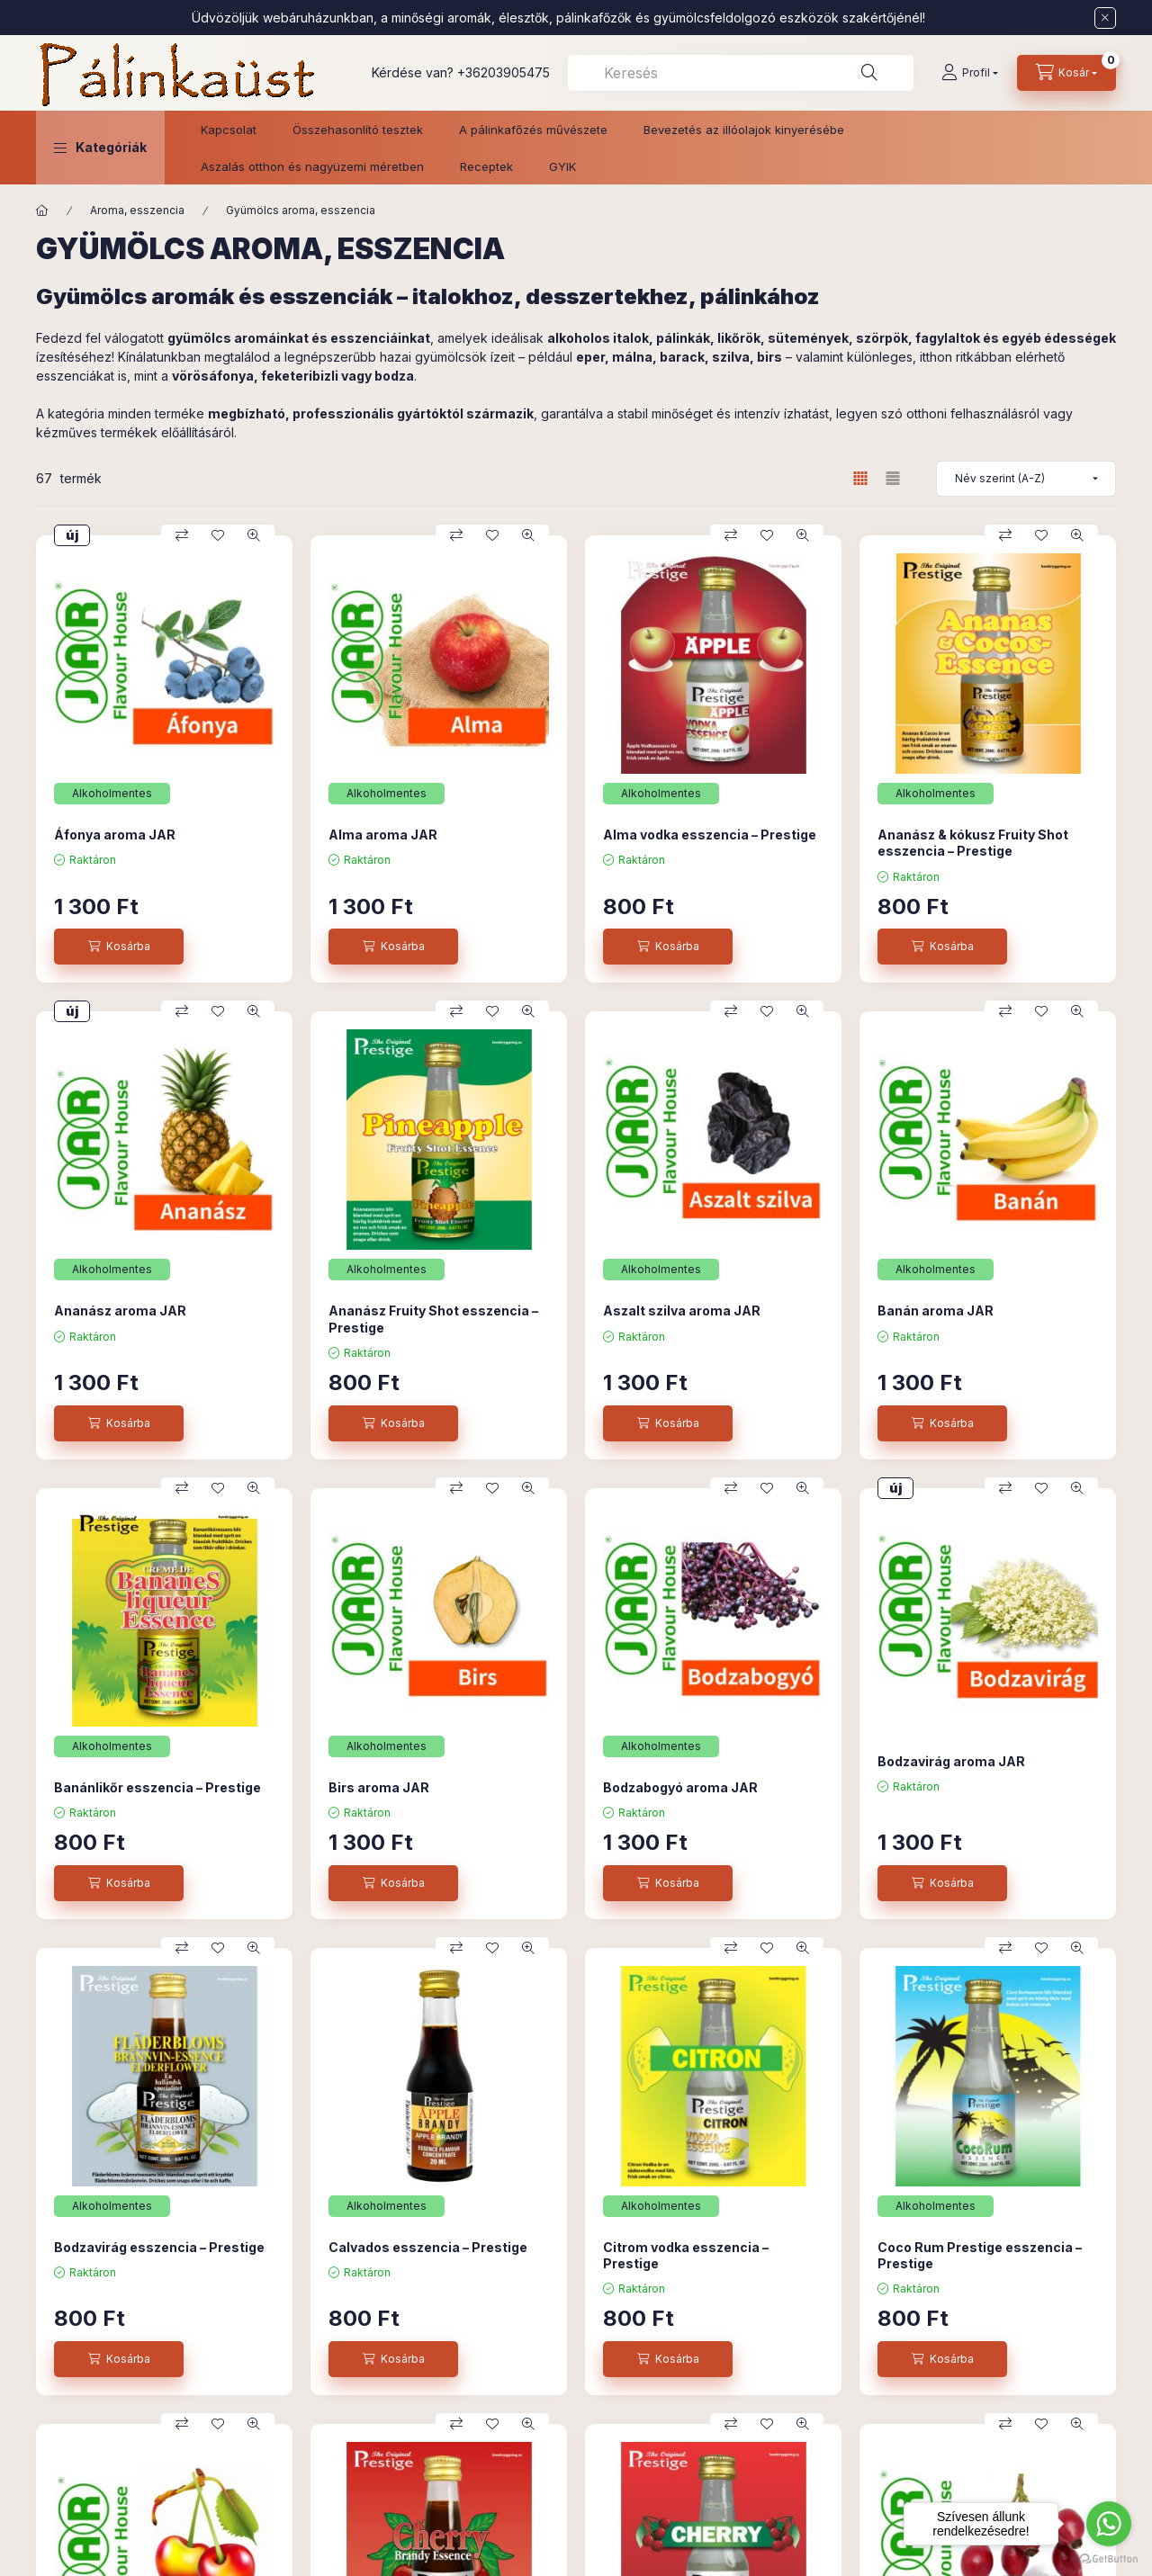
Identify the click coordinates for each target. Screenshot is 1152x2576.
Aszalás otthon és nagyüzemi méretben (312, 166)
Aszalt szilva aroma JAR (681, 1310)
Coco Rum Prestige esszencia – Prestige (980, 2255)
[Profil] (969, 73)
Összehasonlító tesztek (357, 129)
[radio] (893, 478)
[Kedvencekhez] (218, 535)
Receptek (486, 166)
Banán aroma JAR (936, 1310)
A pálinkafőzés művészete (533, 129)
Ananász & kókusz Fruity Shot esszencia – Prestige (973, 842)
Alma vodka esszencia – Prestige (709, 834)
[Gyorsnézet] (254, 535)
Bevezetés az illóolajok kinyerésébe (744, 129)
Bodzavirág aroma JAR (951, 1761)
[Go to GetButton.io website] (1109, 2558)
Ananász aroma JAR (120, 1310)
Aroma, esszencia (137, 210)
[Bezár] (1105, 18)
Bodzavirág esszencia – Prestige (159, 2247)
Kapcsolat (228, 129)
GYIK (562, 166)
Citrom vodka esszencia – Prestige (686, 2255)
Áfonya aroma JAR (115, 834)
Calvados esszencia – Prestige (427, 2247)
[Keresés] (869, 73)
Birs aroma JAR (378, 1787)
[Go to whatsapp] (1108, 2523)
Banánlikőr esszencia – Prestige (157, 1787)
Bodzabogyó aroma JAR (680, 1787)
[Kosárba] (119, 947)
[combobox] (741, 73)
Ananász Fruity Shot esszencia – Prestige (433, 1318)
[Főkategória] (42, 210)
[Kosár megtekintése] (1066, 73)
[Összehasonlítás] (182, 535)
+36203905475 (503, 72)
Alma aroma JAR (382, 834)
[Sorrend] (1026, 479)
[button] (100, 147)
